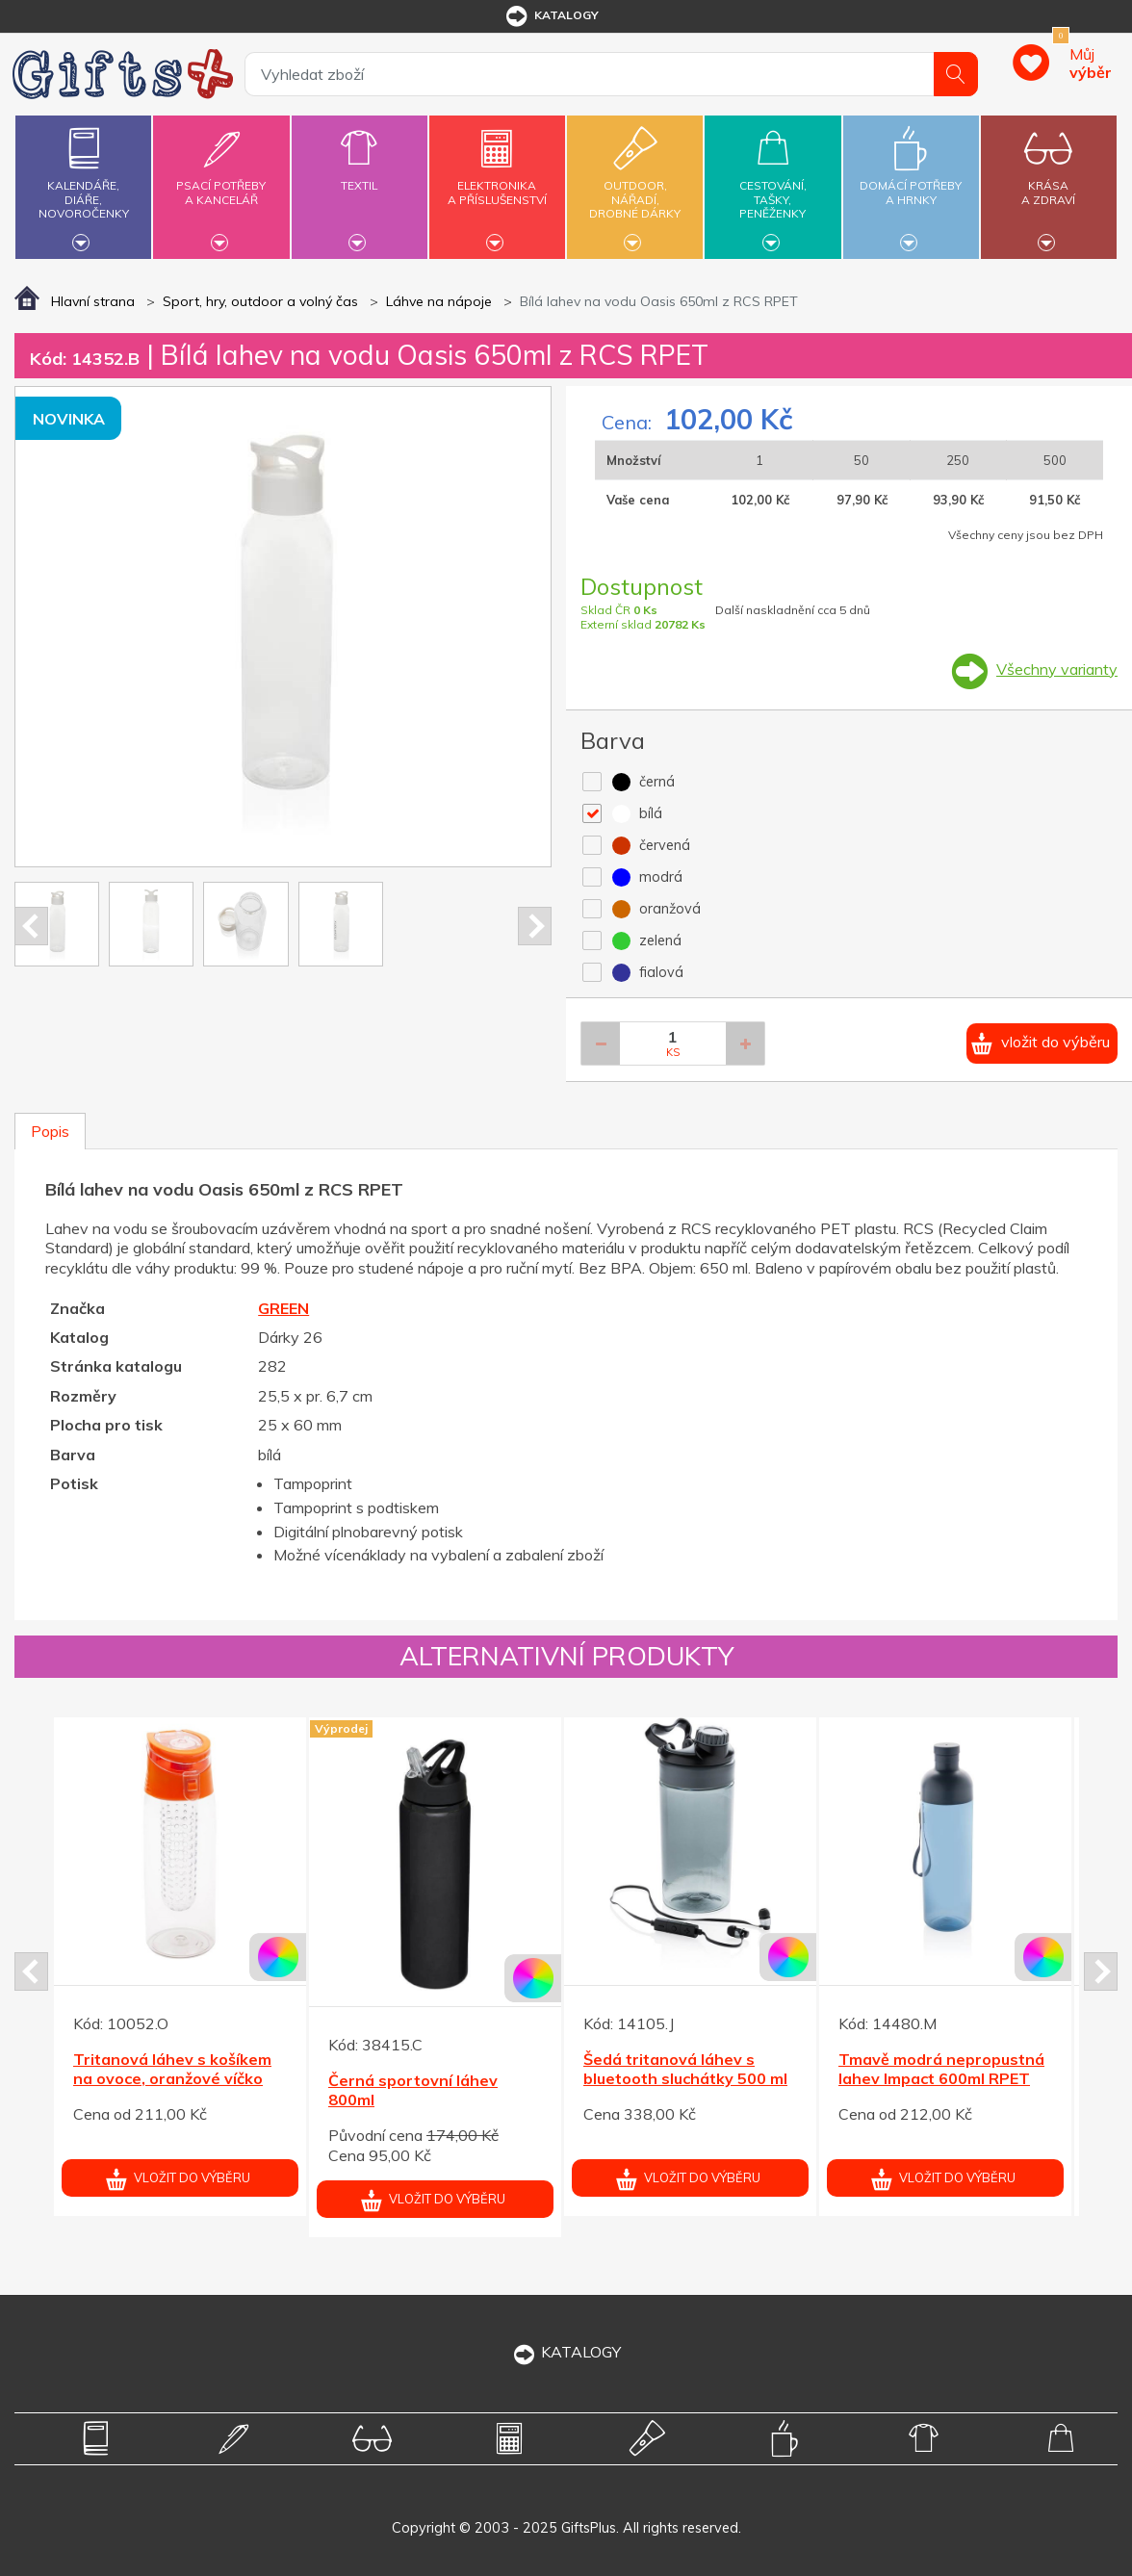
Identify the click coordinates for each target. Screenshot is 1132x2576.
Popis (50, 1131)
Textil (359, 174)
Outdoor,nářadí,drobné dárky (635, 184)
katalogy (551, 16)
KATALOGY (566, 2351)
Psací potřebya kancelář (221, 181)
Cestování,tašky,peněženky (772, 184)
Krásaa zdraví (1049, 181)
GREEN (283, 1308)
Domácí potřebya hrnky (911, 181)
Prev (31, 926)
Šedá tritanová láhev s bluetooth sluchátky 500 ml (685, 2069)
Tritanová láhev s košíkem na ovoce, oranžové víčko (172, 2069)
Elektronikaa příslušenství (497, 181)
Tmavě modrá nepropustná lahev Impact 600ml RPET (941, 2069)
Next (535, 926)
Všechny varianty (1057, 669)
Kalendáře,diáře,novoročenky (83, 184)
